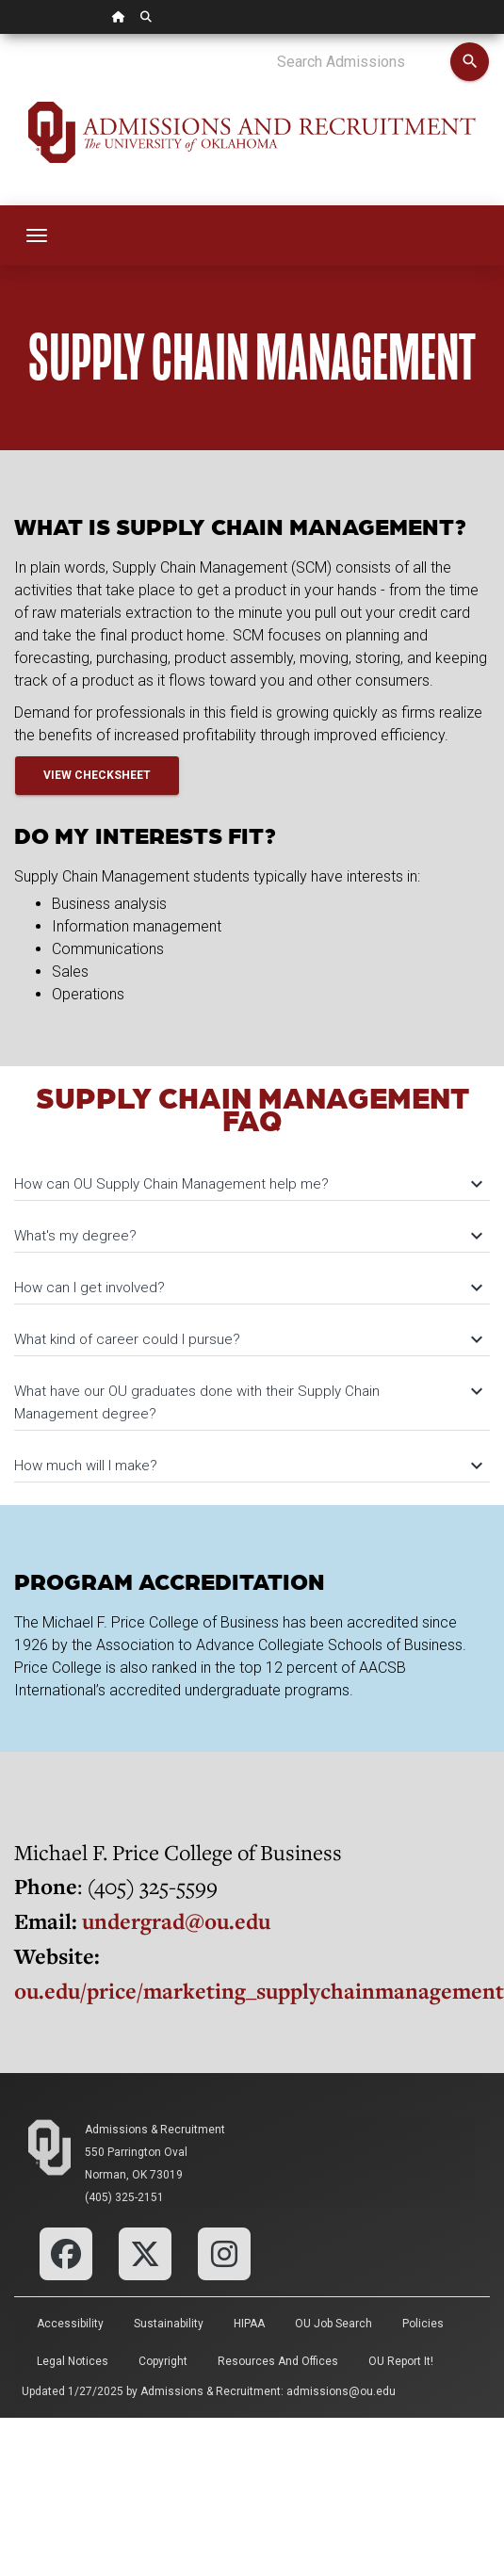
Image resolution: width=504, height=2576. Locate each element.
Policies (423, 2323)
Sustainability (168, 2323)
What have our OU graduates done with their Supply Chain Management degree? (247, 1402)
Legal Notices (72, 2361)
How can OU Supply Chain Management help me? (247, 1184)
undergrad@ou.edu (176, 1921)
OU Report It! (400, 2361)
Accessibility (70, 2323)
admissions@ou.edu (341, 2391)
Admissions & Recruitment (155, 2129)
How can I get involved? (247, 1287)
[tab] (252, 1175)
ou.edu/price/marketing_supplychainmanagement (259, 1990)
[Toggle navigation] (36, 235)
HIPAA (249, 2323)
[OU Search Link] (146, 17)
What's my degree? (247, 1235)
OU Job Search (333, 2323)
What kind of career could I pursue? (247, 1339)
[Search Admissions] (363, 62)
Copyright (162, 2361)
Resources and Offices (278, 2361)
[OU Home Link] (119, 17)
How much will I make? (247, 1465)
